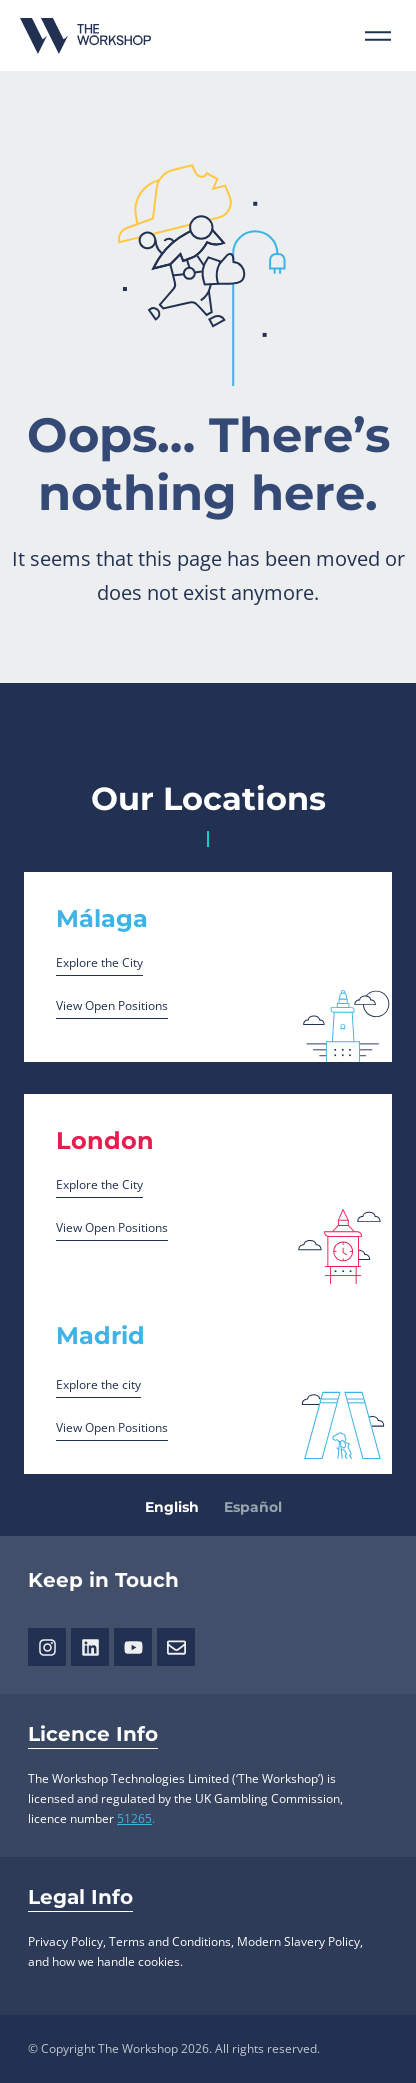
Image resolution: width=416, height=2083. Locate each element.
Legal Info (80, 1897)
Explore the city (98, 1384)
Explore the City (99, 962)
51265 (134, 1818)
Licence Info (93, 1734)
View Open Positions (112, 1005)
